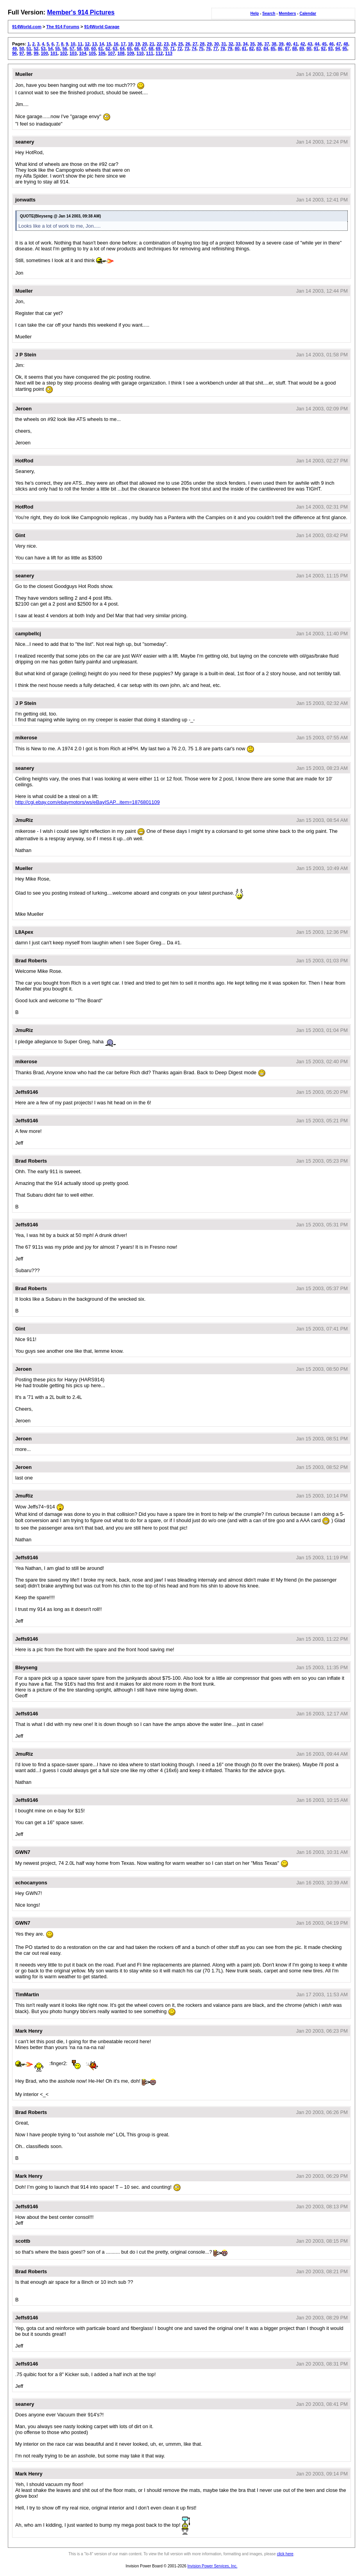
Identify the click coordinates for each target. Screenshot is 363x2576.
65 (129, 48)
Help (254, 13)
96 (14, 53)
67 (143, 48)
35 (252, 43)
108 (120, 53)
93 (330, 48)
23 (166, 43)
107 (111, 53)
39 (281, 43)
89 (301, 48)
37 (267, 43)
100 (44, 53)
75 (201, 48)
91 (316, 48)
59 (86, 48)
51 (29, 48)
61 (100, 48)
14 (101, 43)
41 (295, 43)
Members (287, 13)
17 (123, 43)
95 (344, 48)
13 (94, 43)
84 (265, 48)
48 (345, 43)
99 (36, 53)
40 (288, 43)
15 (108, 43)
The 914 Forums (62, 26)
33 (238, 43)
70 (165, 48)
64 (122, 48)
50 (21, 48)
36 (259, 43)
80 (237, 48)
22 (159, 43)
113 (168, 53)
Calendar (307, 13)
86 (280, 48)
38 (274, 43)
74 (193, 48)
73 (186, 48)
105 (92, 53)
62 (108, 48)
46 (331, 43)
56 (65, 48)
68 (150, 48)
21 (152, 43)
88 (294, 48)
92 (323, 48)
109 (130, 53)
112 (159, 53)
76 (208, 48)
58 (79, 48)
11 (80, 43)
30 (216, 43)
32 (231, 43)
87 (287, 48)
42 (302, 43)
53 (43, 48)
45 (324, 43)
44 (317, 43)
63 (115, 48)
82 (251, 48)
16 (116, 43)
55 (57, 48)
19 (137, 43)
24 (173, 43)
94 (337, 48)
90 (308, 48)
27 (195, 43)
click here (285, 2554)
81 (244, 48)
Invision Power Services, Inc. (213, 2566)
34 (245, 43)
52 (36, 48)
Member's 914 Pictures (80, 12)
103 (73, 53)
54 (50, 48)
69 (158, 48)
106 (101, 53)
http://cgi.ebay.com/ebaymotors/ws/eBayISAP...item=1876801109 (87, 802)
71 (172, 48)
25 (180, 43)
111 (149, 53)
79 (229, 48)
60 (93, 48)
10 (72, 43)
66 (136, 48)
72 (179, 48)
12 (87, 43)
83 (258, 48)
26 (187, 43)
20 (144, 43)
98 (29, 53)
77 (215, 48)
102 (63, 53)
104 (82, 53)
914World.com (26, 26)
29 (209, 43)
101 (53, 53)
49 (14, 48)
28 (202, 43)
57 (72, 48)
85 (273, 48)
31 (223, 43)
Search (268, 13)
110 (139, 53)
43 (310, 43)
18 (130, 43)
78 (222, 48)
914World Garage (101, 26)
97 (21, 53)
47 (338, 43)
